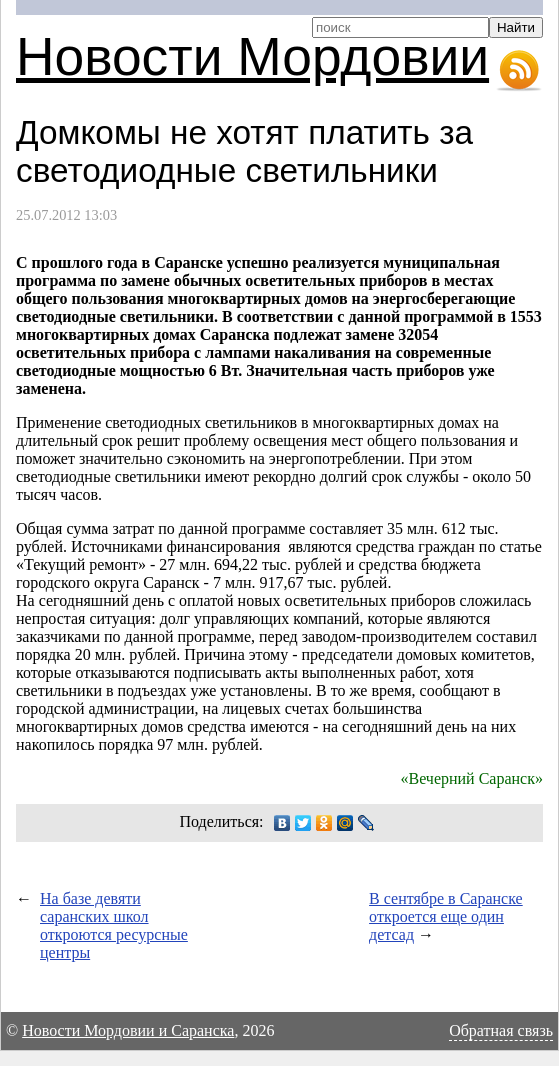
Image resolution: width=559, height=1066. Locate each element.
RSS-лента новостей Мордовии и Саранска (519, 71)
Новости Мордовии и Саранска (128, 1030)
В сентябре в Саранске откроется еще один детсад (446, 916)
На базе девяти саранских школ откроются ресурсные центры (114, 925)
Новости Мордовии (252, 56)
